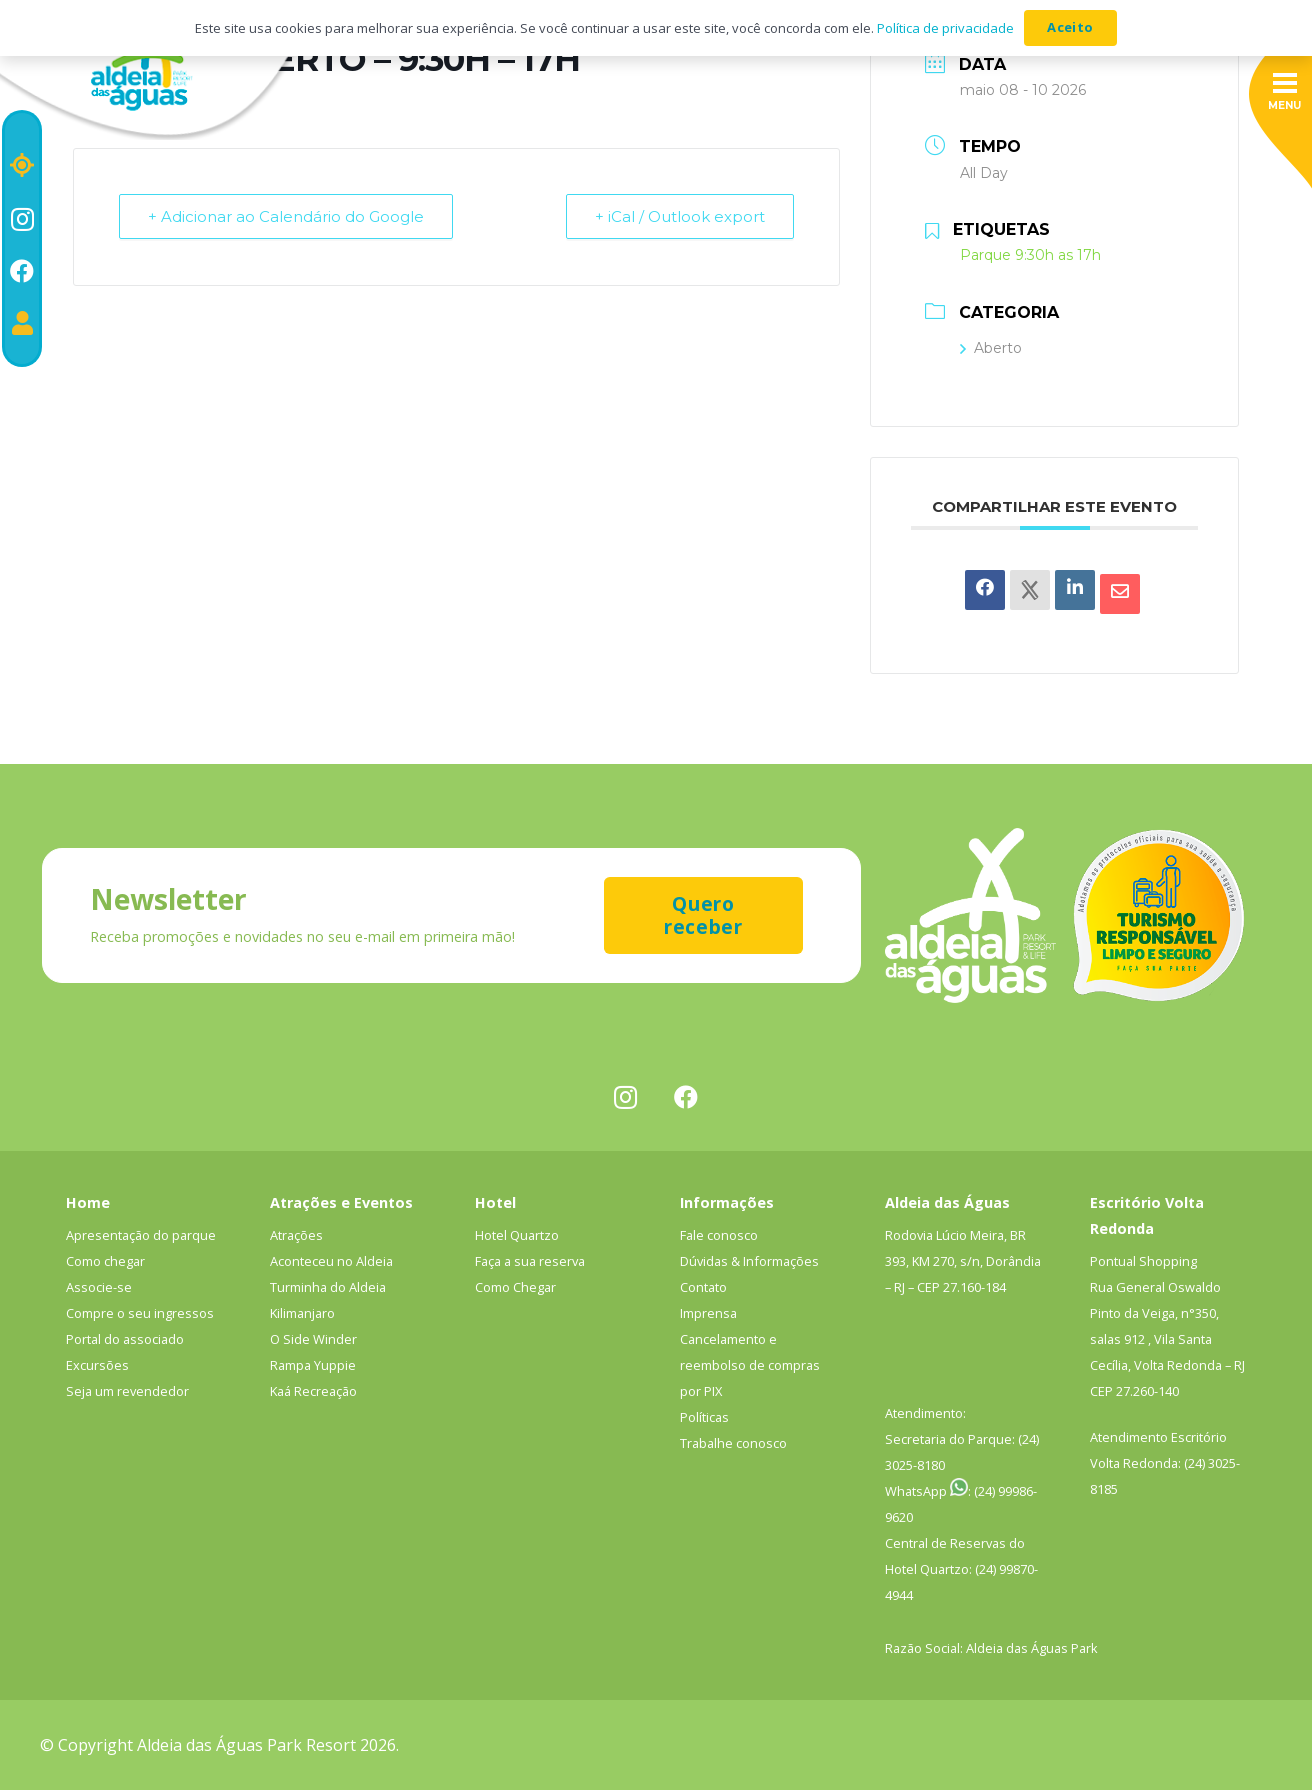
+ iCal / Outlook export (680, 216)
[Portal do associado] (22, 323)
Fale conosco (719, 1235)
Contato (703, 1287)
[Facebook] (22, 271)
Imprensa (708, 1313)
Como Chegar (515, 1287)
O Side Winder (313, 1339)
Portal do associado (125, 1339)
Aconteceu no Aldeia (331, 1261)
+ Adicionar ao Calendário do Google (286, 216)
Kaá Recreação (313, 1391)
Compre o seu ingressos (140, 1313)
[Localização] (22, 165)
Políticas (704, 1417)
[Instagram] (22, 219)
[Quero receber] (703, 915)
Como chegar (105, 1261)
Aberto (991, 348)
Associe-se (99, 1287)
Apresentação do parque (141, 1235)
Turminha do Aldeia (328, 1287)
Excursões (97, 1365)
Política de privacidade (945, 28)
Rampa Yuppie (313, 1365)
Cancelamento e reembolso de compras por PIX (750, 1365)
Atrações (296, 1235)
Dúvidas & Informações (749, 1261)
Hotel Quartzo (517, 1235)
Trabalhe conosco (733, 1443)
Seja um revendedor (127, 1391)
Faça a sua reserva (530, 1261)
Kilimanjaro (302, 1313)
